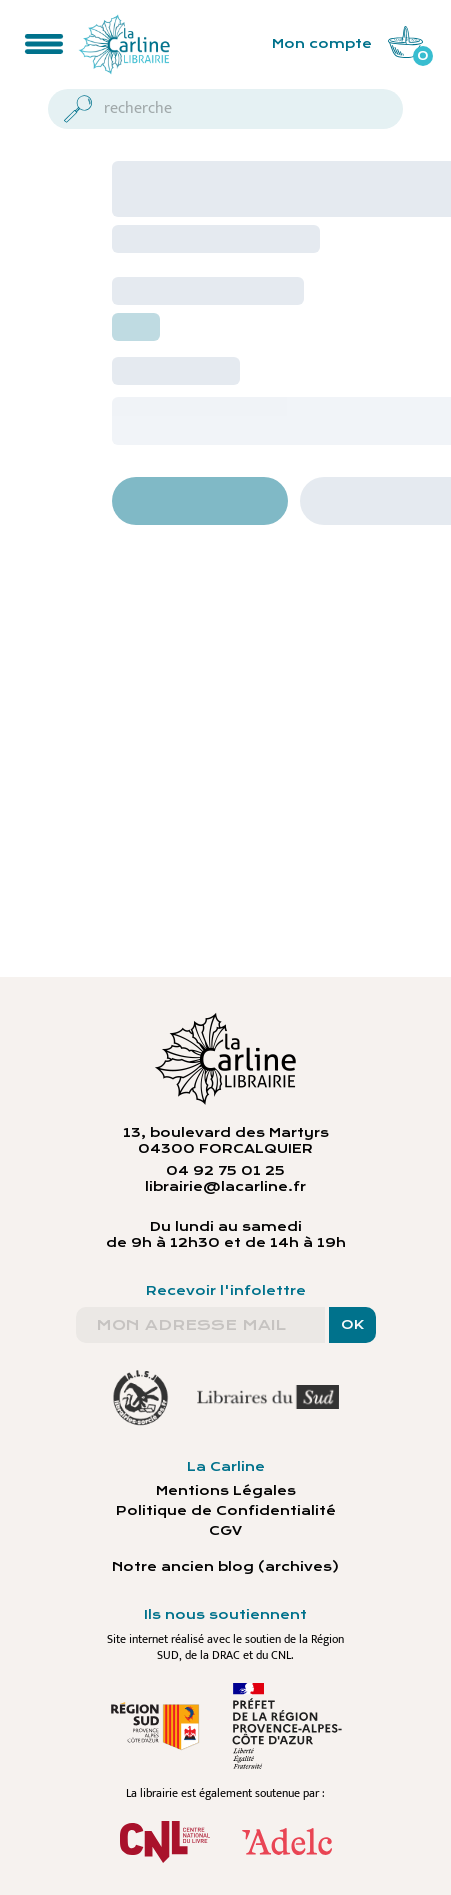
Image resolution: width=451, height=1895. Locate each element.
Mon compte (322, 44)
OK (352, 1325)
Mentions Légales (226, 1491)
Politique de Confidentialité (226, 1511)
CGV (225, 1531)
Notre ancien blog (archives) (225, 1567)
